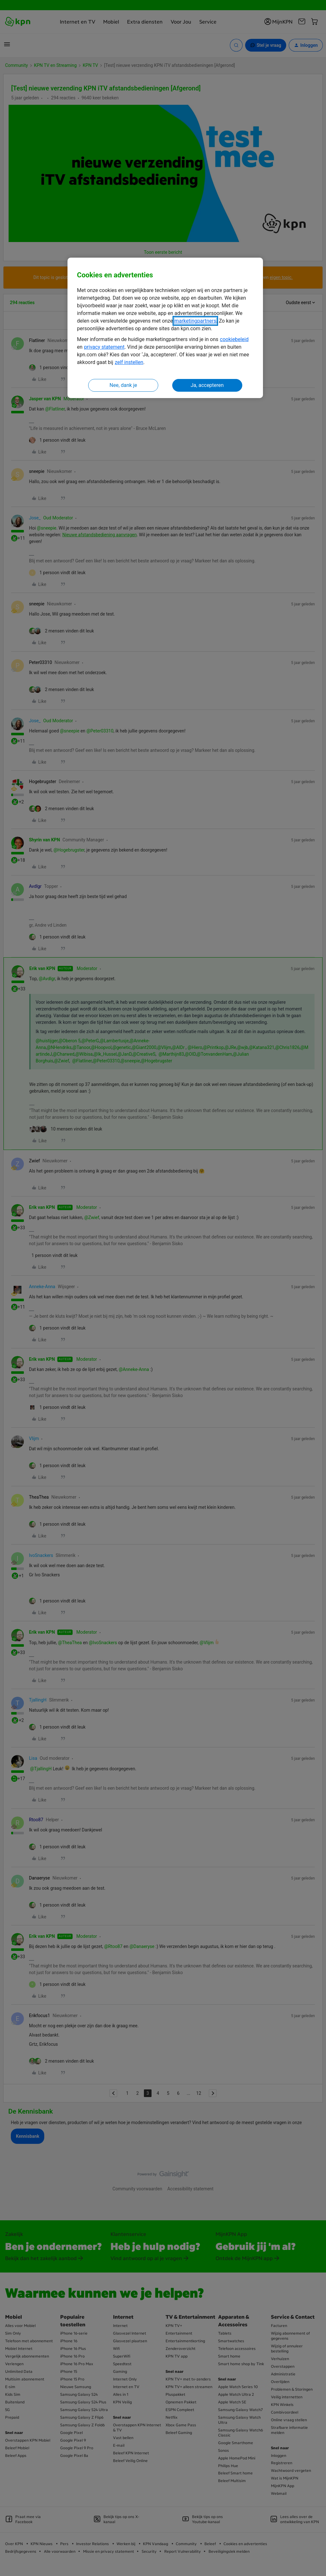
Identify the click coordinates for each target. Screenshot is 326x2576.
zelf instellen (129, 362)
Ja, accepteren (207, 385)
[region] (165, 328)
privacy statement (104, 347)
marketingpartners (195, 321)
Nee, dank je (123, 385)
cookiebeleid (234, 339)
